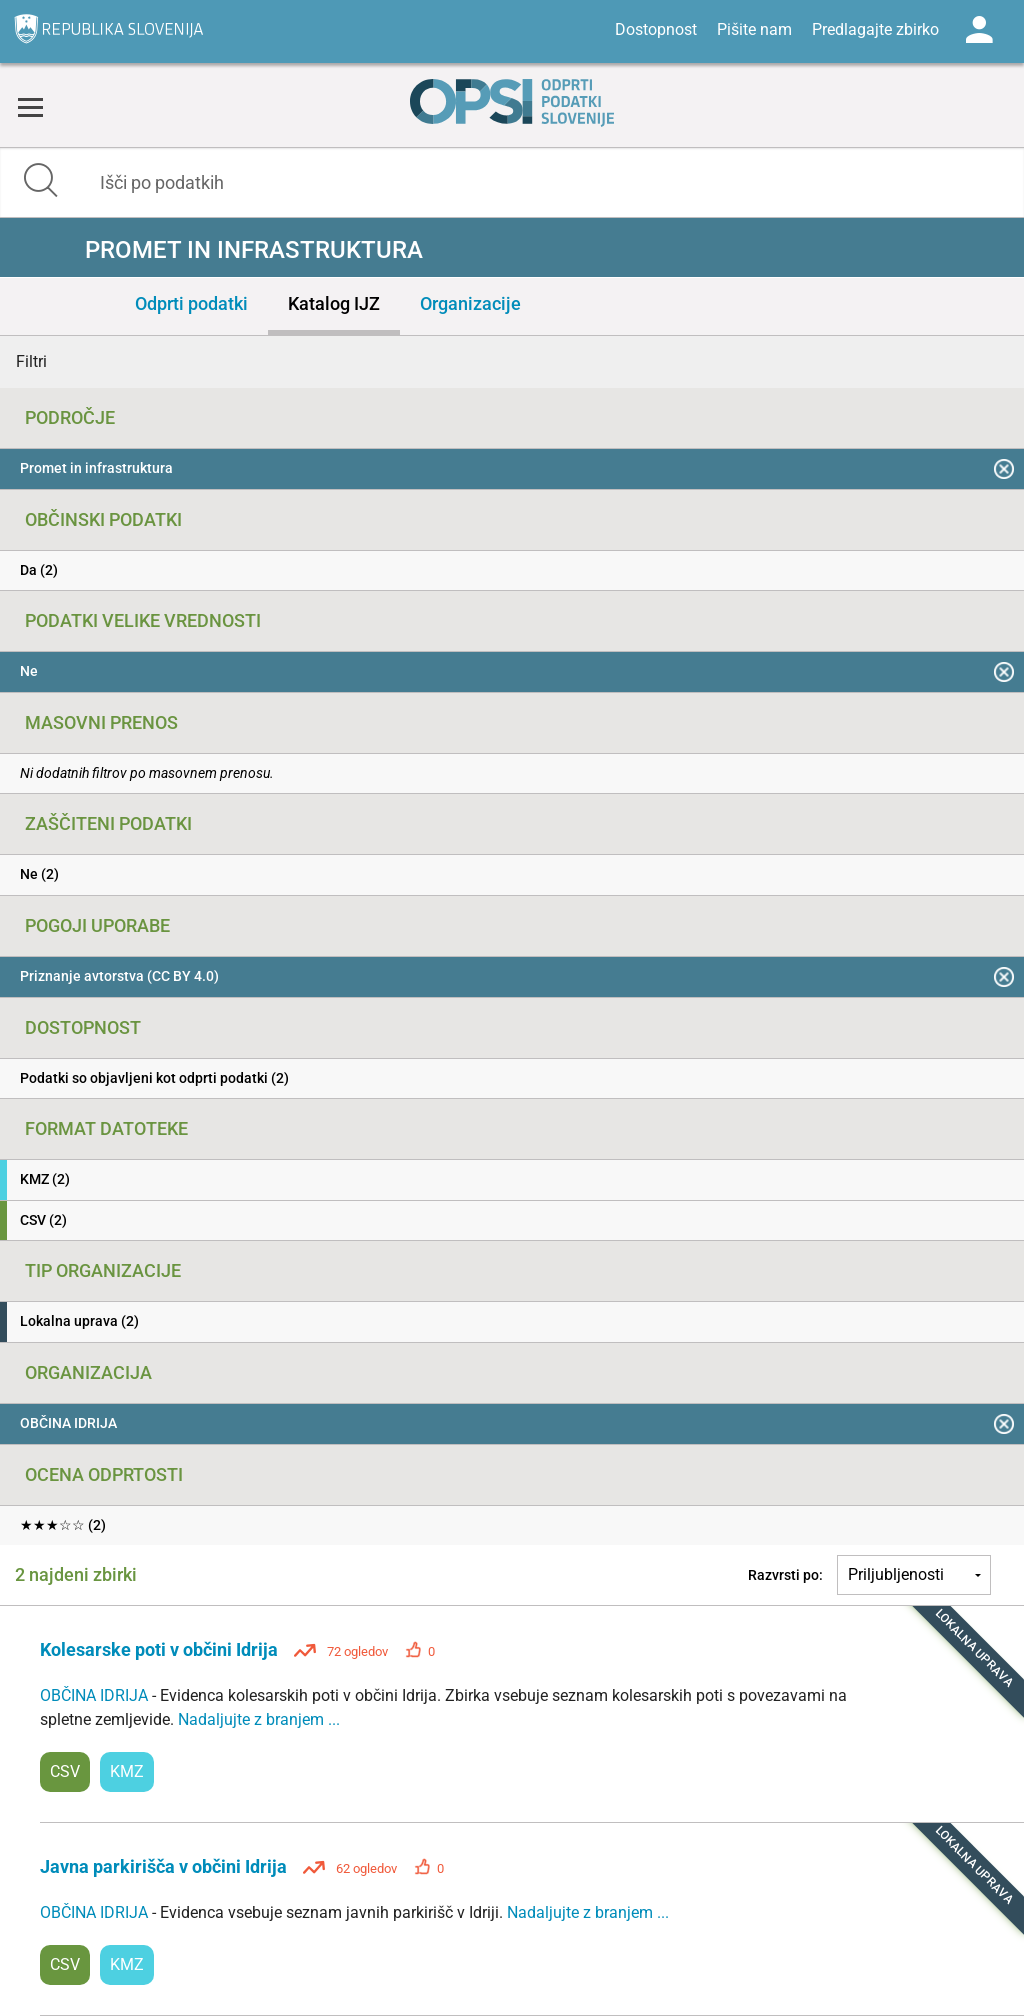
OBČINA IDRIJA (96, 1695)
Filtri (31, 361)
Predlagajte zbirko (875, 29)
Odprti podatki (191, 303)
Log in (979, 30)
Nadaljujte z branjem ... (259, 1719)
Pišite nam (754, 29)
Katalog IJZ (334, 303)
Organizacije (470, 303)
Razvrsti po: (785, 1575)
